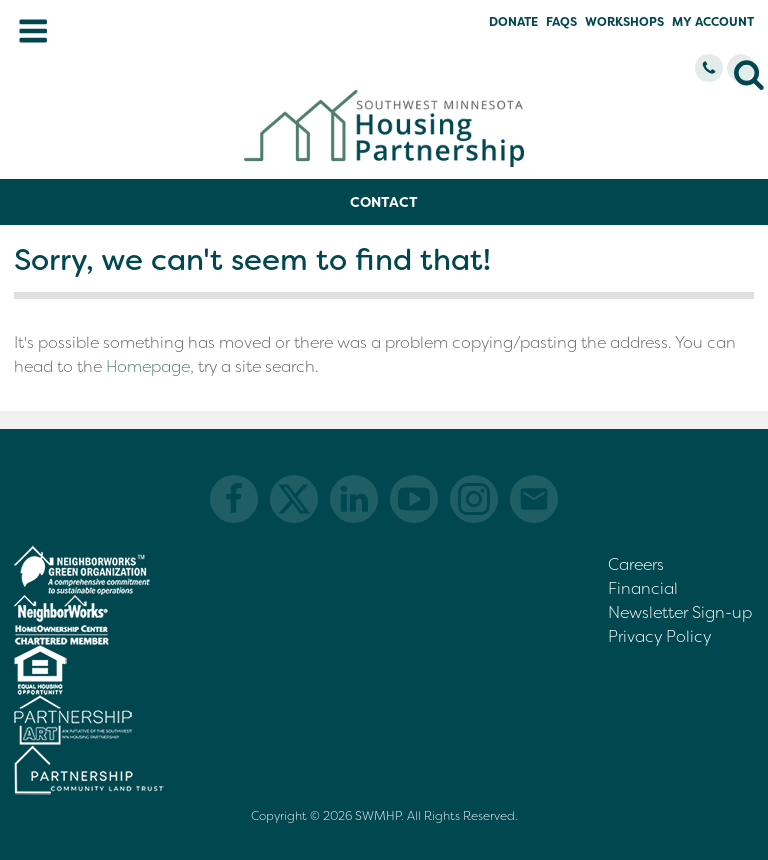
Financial (643, 588)
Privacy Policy (659, 636)
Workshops (624, 22)
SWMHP (378, 816)
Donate (513, 22)
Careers (636, 564)
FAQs (561, 22)
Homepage (148, 366)
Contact (384, 202)
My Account (713, 22)
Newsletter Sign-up (680, 612)
